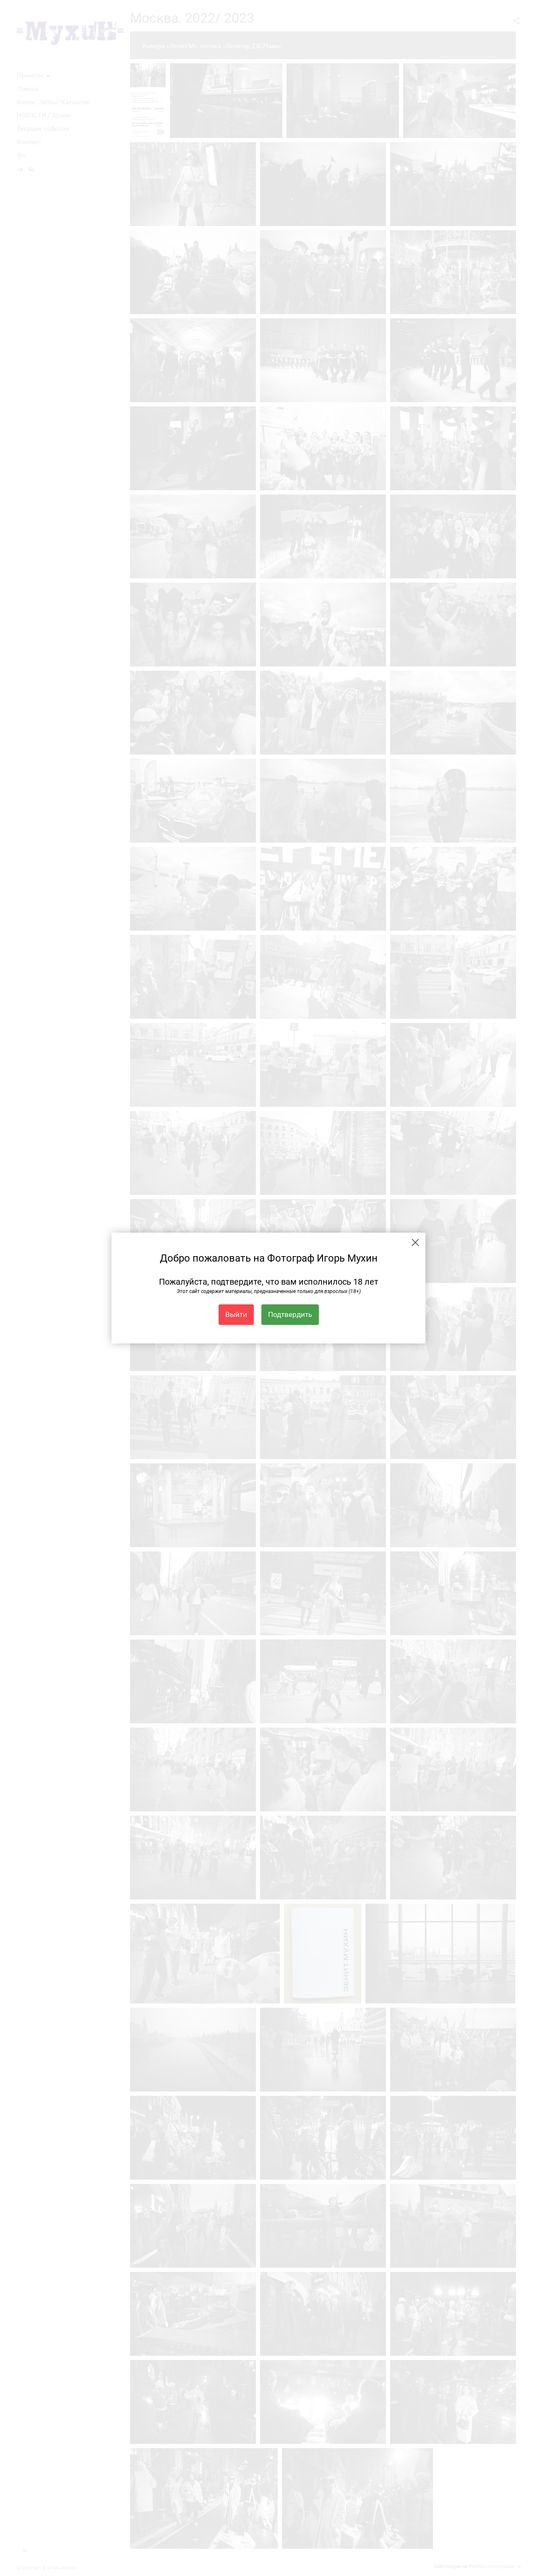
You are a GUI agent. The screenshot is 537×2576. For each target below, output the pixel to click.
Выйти (236, 1314)
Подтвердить (290, 1314)
